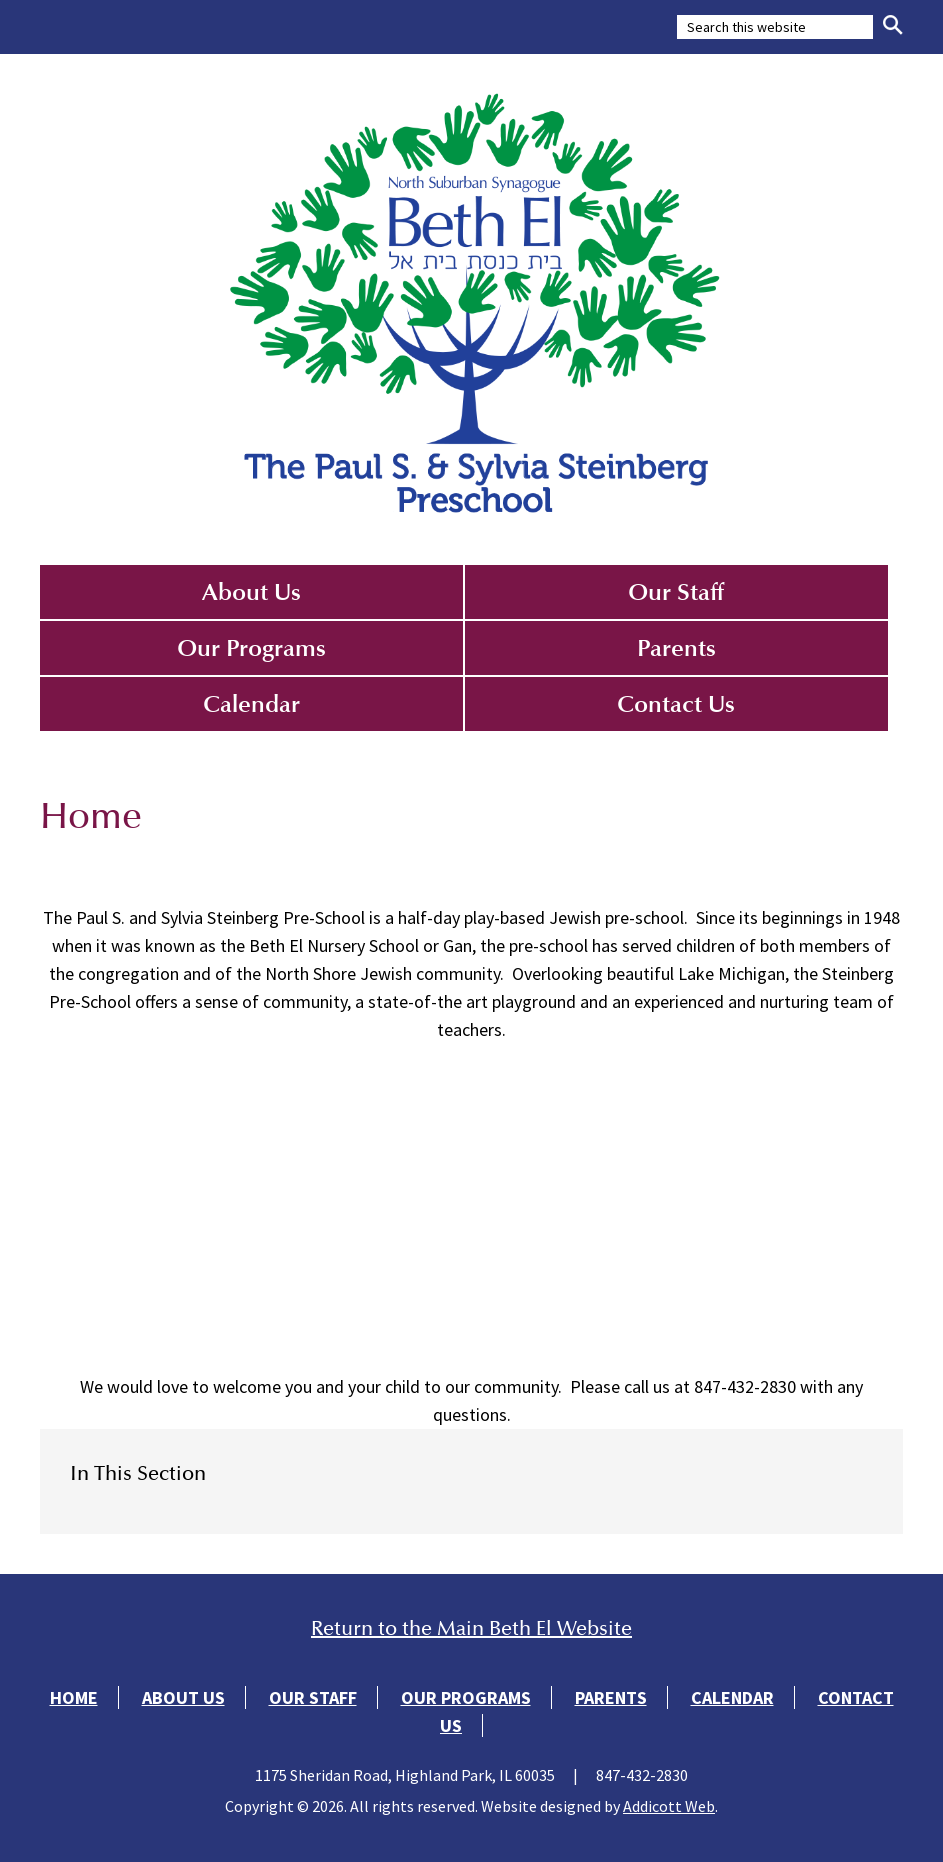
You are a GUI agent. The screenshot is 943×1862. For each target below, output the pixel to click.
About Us (251, 592)
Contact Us (676, 704)
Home (74, 1697)
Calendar (251, 704)
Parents (676, 648)
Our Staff (676, 592)
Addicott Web (669, 1806)
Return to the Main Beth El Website (471, 1628)
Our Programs (251, 648)
